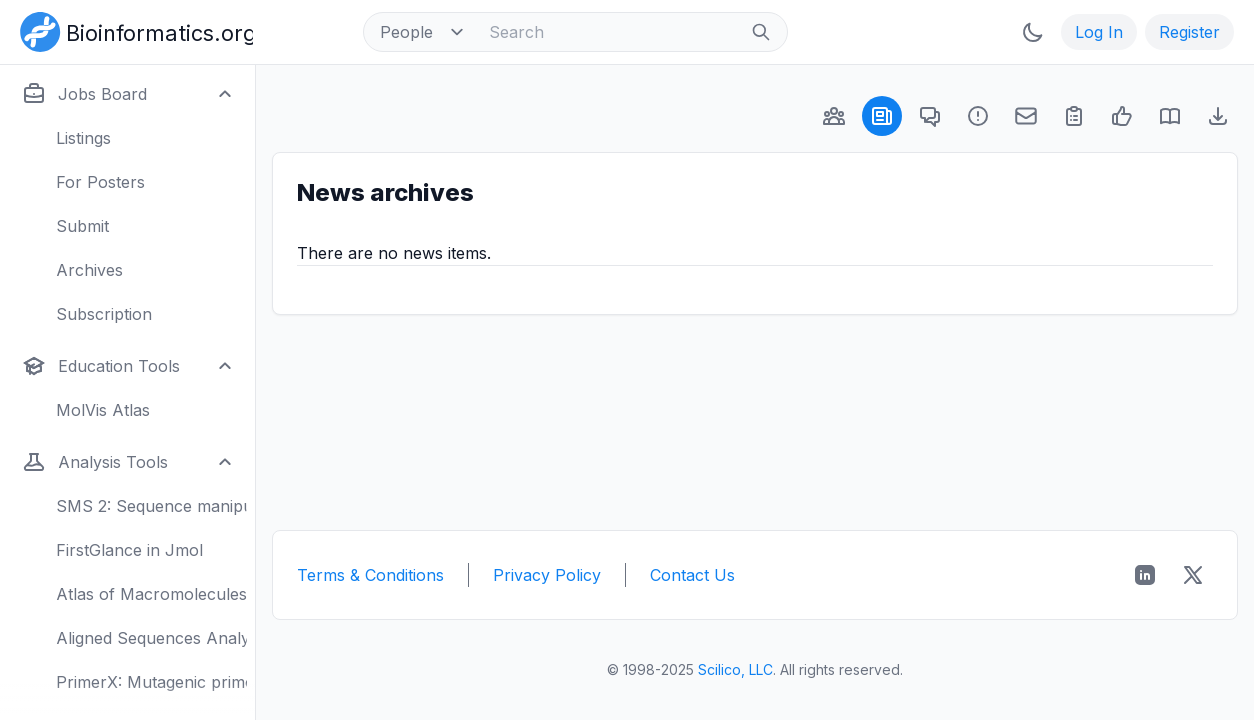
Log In (1099, 32)
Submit (82, 226)
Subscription (104, 314)
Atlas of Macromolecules (151, 594)
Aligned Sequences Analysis (151, 638)
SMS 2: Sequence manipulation (151, 506)
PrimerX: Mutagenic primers (151, 682)
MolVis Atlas (103, 410)
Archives (89, 270)
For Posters (100, 182)
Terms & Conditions (370, 575)
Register (1189, 32)
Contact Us (692, 575)
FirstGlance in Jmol (129, 550)
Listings (83, 138)
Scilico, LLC (735, 669)
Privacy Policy (547, 575)
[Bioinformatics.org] (132, 30)
